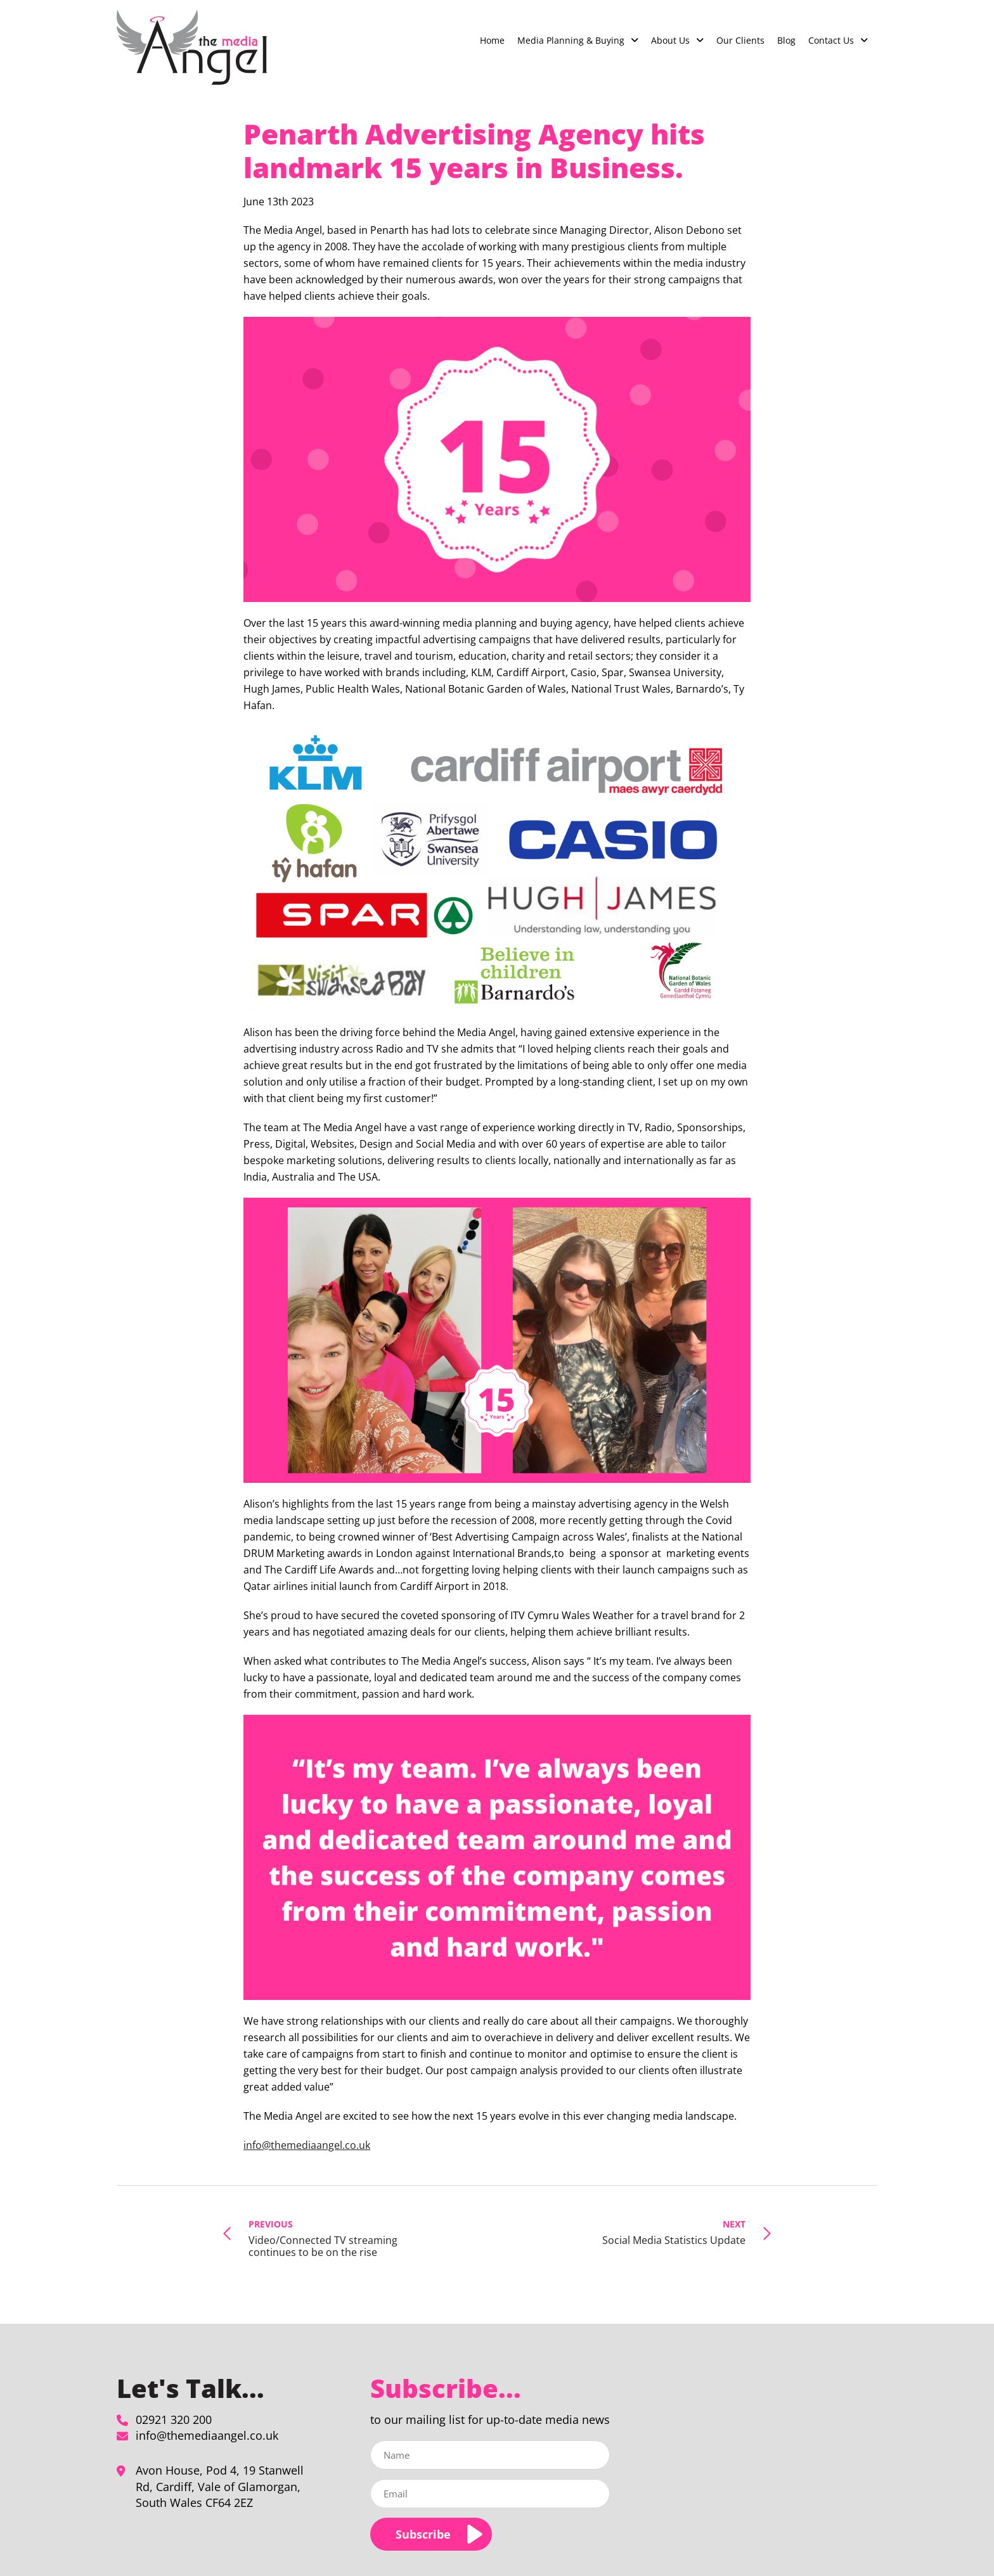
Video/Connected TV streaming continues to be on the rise (330, 2238)
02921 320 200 (174, 2419)
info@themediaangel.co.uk (306, 2145)
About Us (670, 40)
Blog (786, 40)
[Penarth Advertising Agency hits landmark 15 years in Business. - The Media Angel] (192, 47)
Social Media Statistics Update (674, 2231)
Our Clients (740, 40)
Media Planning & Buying (570, 40)
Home (492, 40)
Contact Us (831, 40)
